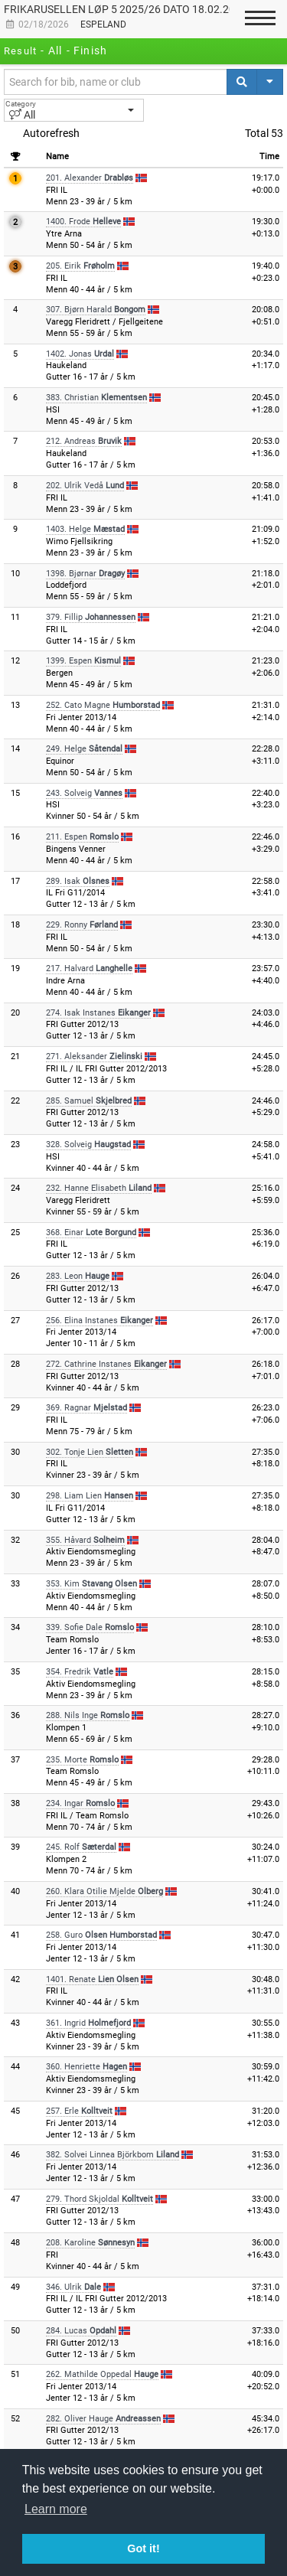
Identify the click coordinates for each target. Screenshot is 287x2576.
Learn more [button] (55, 2509)
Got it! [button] (143, 2548)
